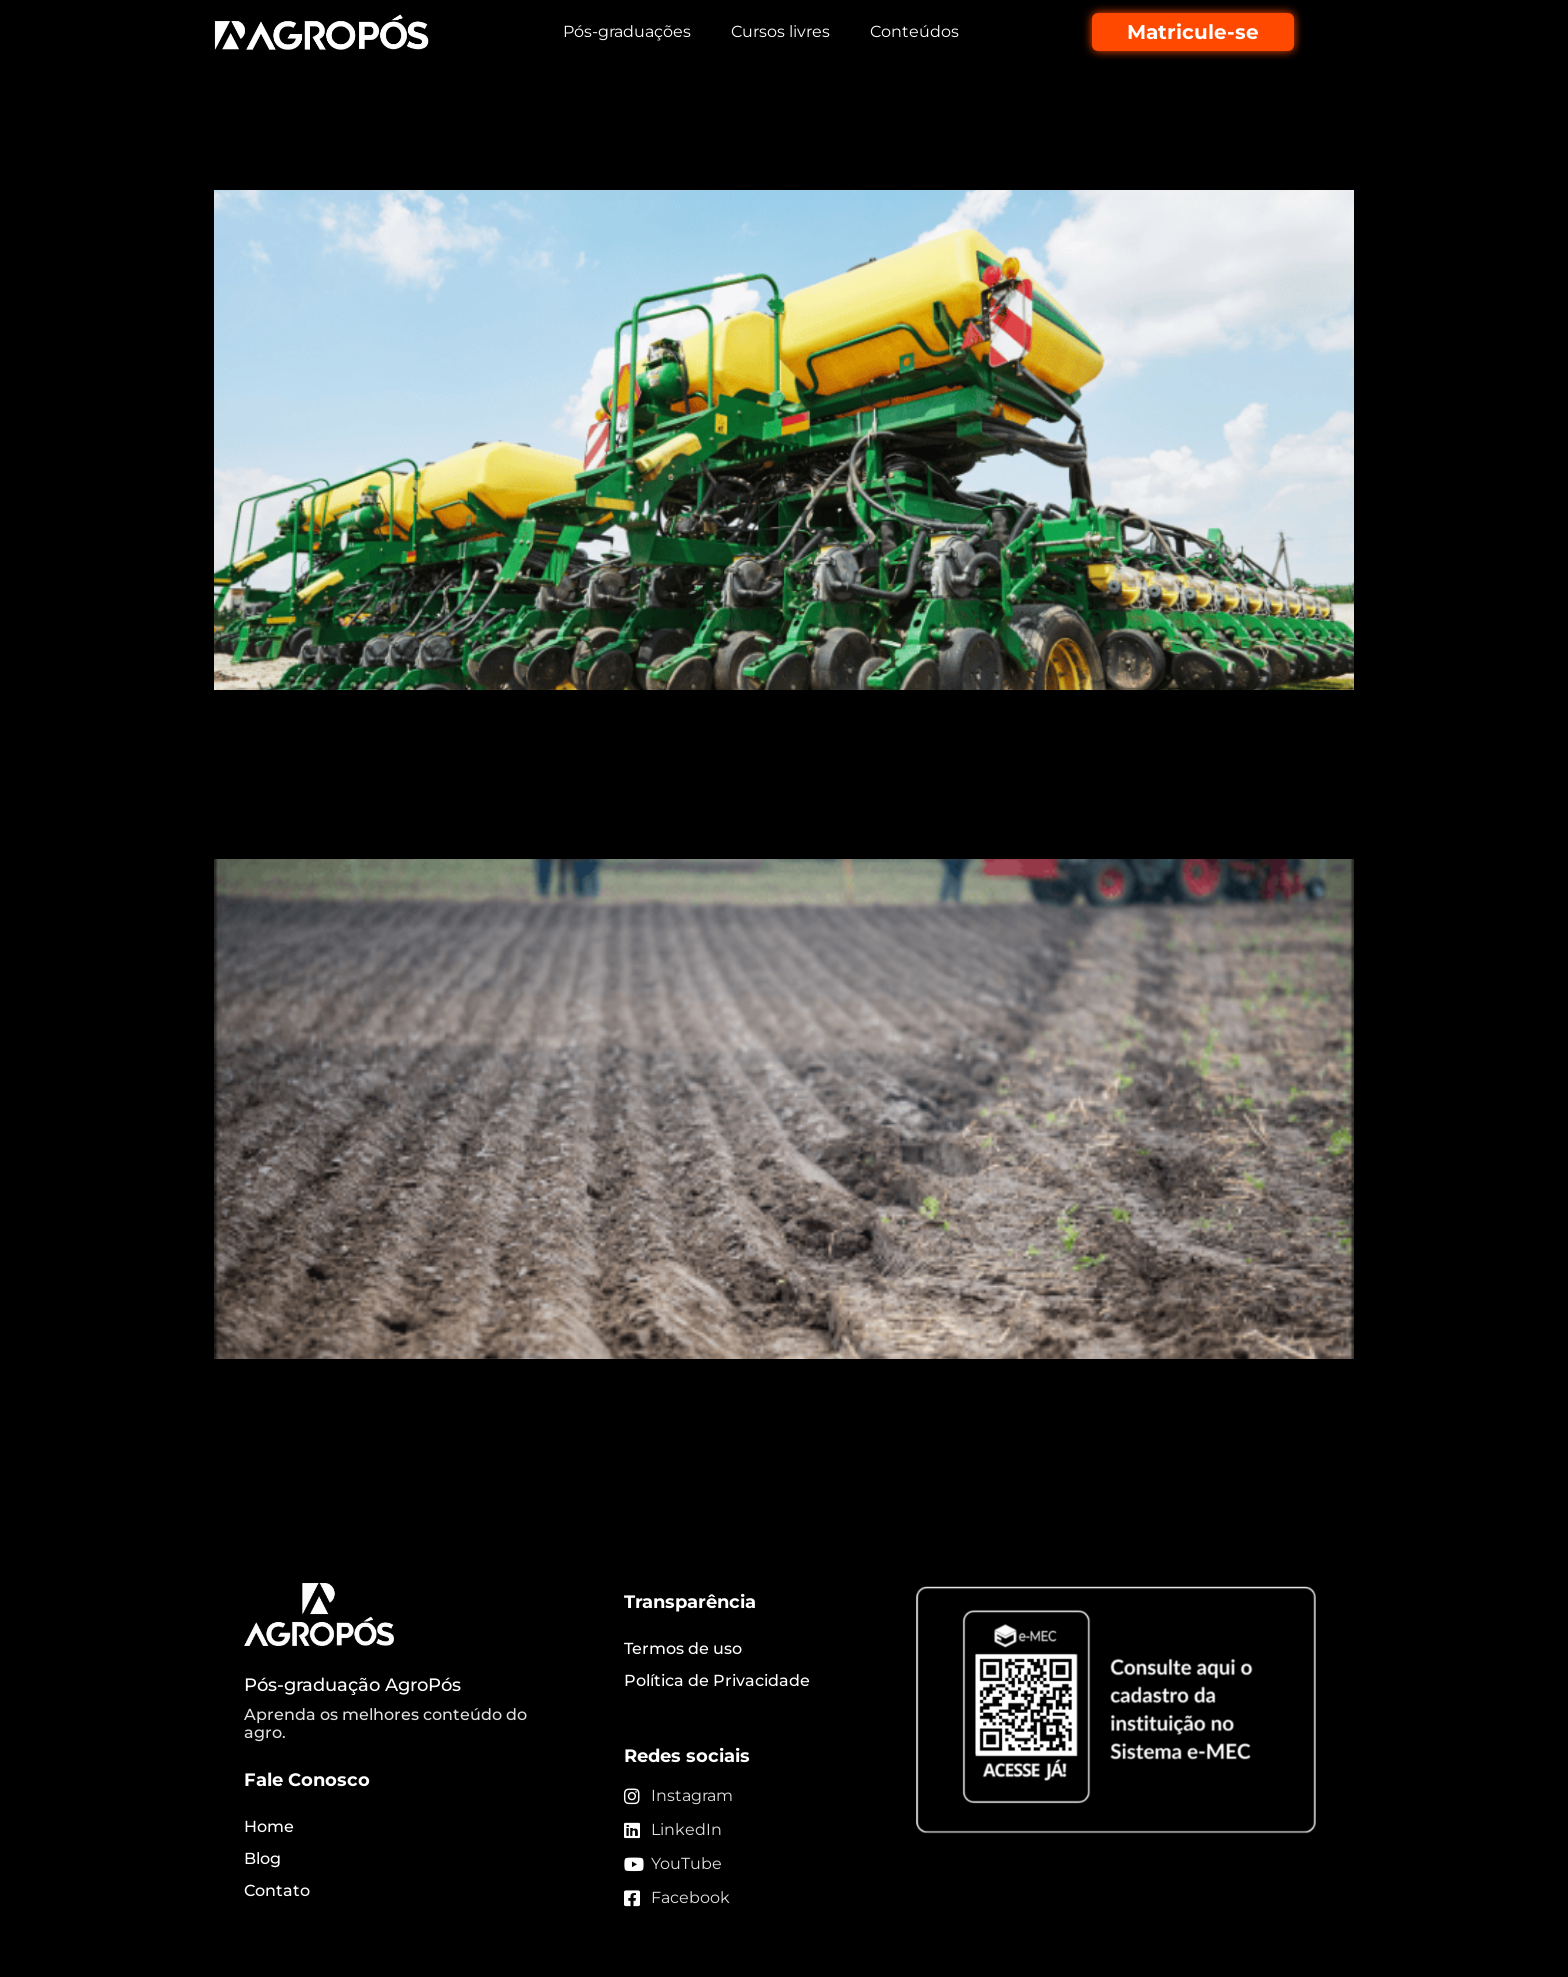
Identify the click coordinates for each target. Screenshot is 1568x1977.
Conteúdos (914, 31)
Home (269, 1826)
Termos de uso (683, 1648)
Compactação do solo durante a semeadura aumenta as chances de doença (765, 803)
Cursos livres (780, 31)
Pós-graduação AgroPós (352, 1685)
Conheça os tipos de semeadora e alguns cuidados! (630, 154)
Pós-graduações (627, 31)
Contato (277, 1890)
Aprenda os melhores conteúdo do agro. (385, 1723)
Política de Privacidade (717, 1680)
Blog (262, 1858)
